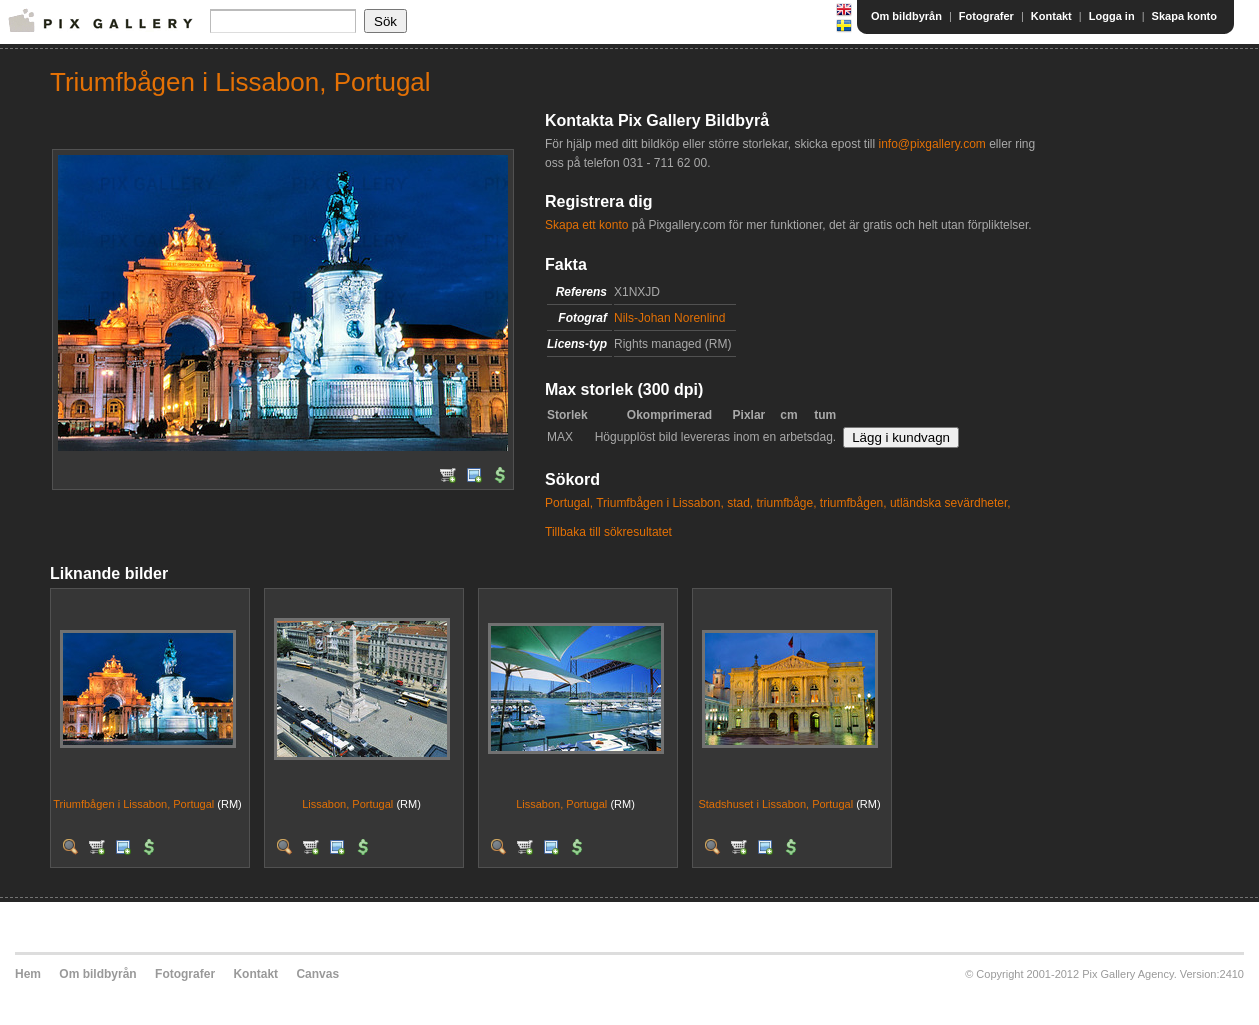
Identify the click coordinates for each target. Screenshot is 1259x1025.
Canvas (317, 974)
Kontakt (1051, 16)
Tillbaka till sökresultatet (608, 532)
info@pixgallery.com (931, 144)
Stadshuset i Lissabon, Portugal (775, 804)
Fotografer (986, 16)
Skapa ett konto (586, 225)
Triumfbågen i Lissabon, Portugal (133, 804)
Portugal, (569, 503)
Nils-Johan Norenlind (669, 318)
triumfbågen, (853, 503)
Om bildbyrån (906, 16)
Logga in (1112, 16)
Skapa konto (1184, 16)
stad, (740, 503)
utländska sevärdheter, (950, 503)
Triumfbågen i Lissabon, (660, 503)
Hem (28, 974)
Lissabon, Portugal (347, 804)
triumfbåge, (786, 503)
